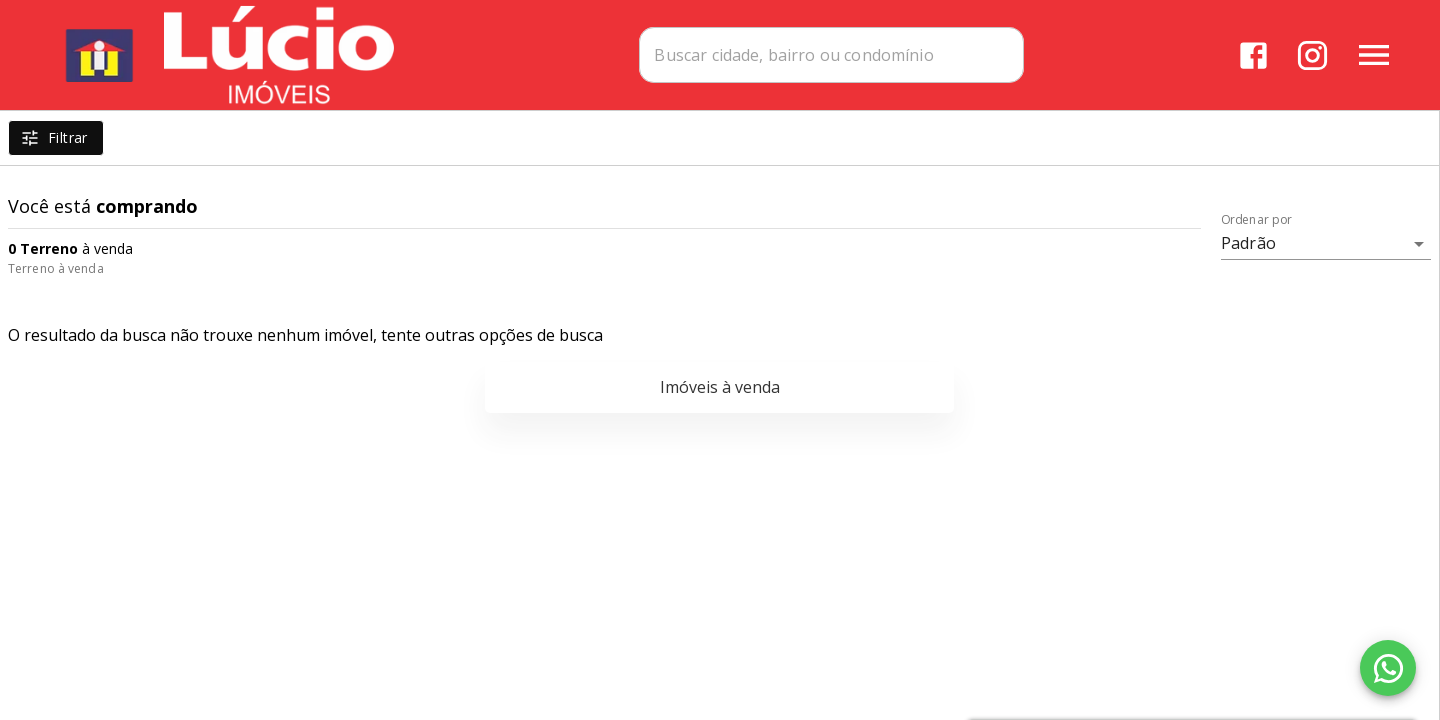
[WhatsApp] (1388, 668)
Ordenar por (1257, 220)
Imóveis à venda (720, 387)
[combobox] (831, 55)
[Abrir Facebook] (1253, 55)
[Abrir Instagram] (1312, 55)
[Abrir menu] (1374, 55)
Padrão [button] (1248, 243)
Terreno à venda (56, 268)
